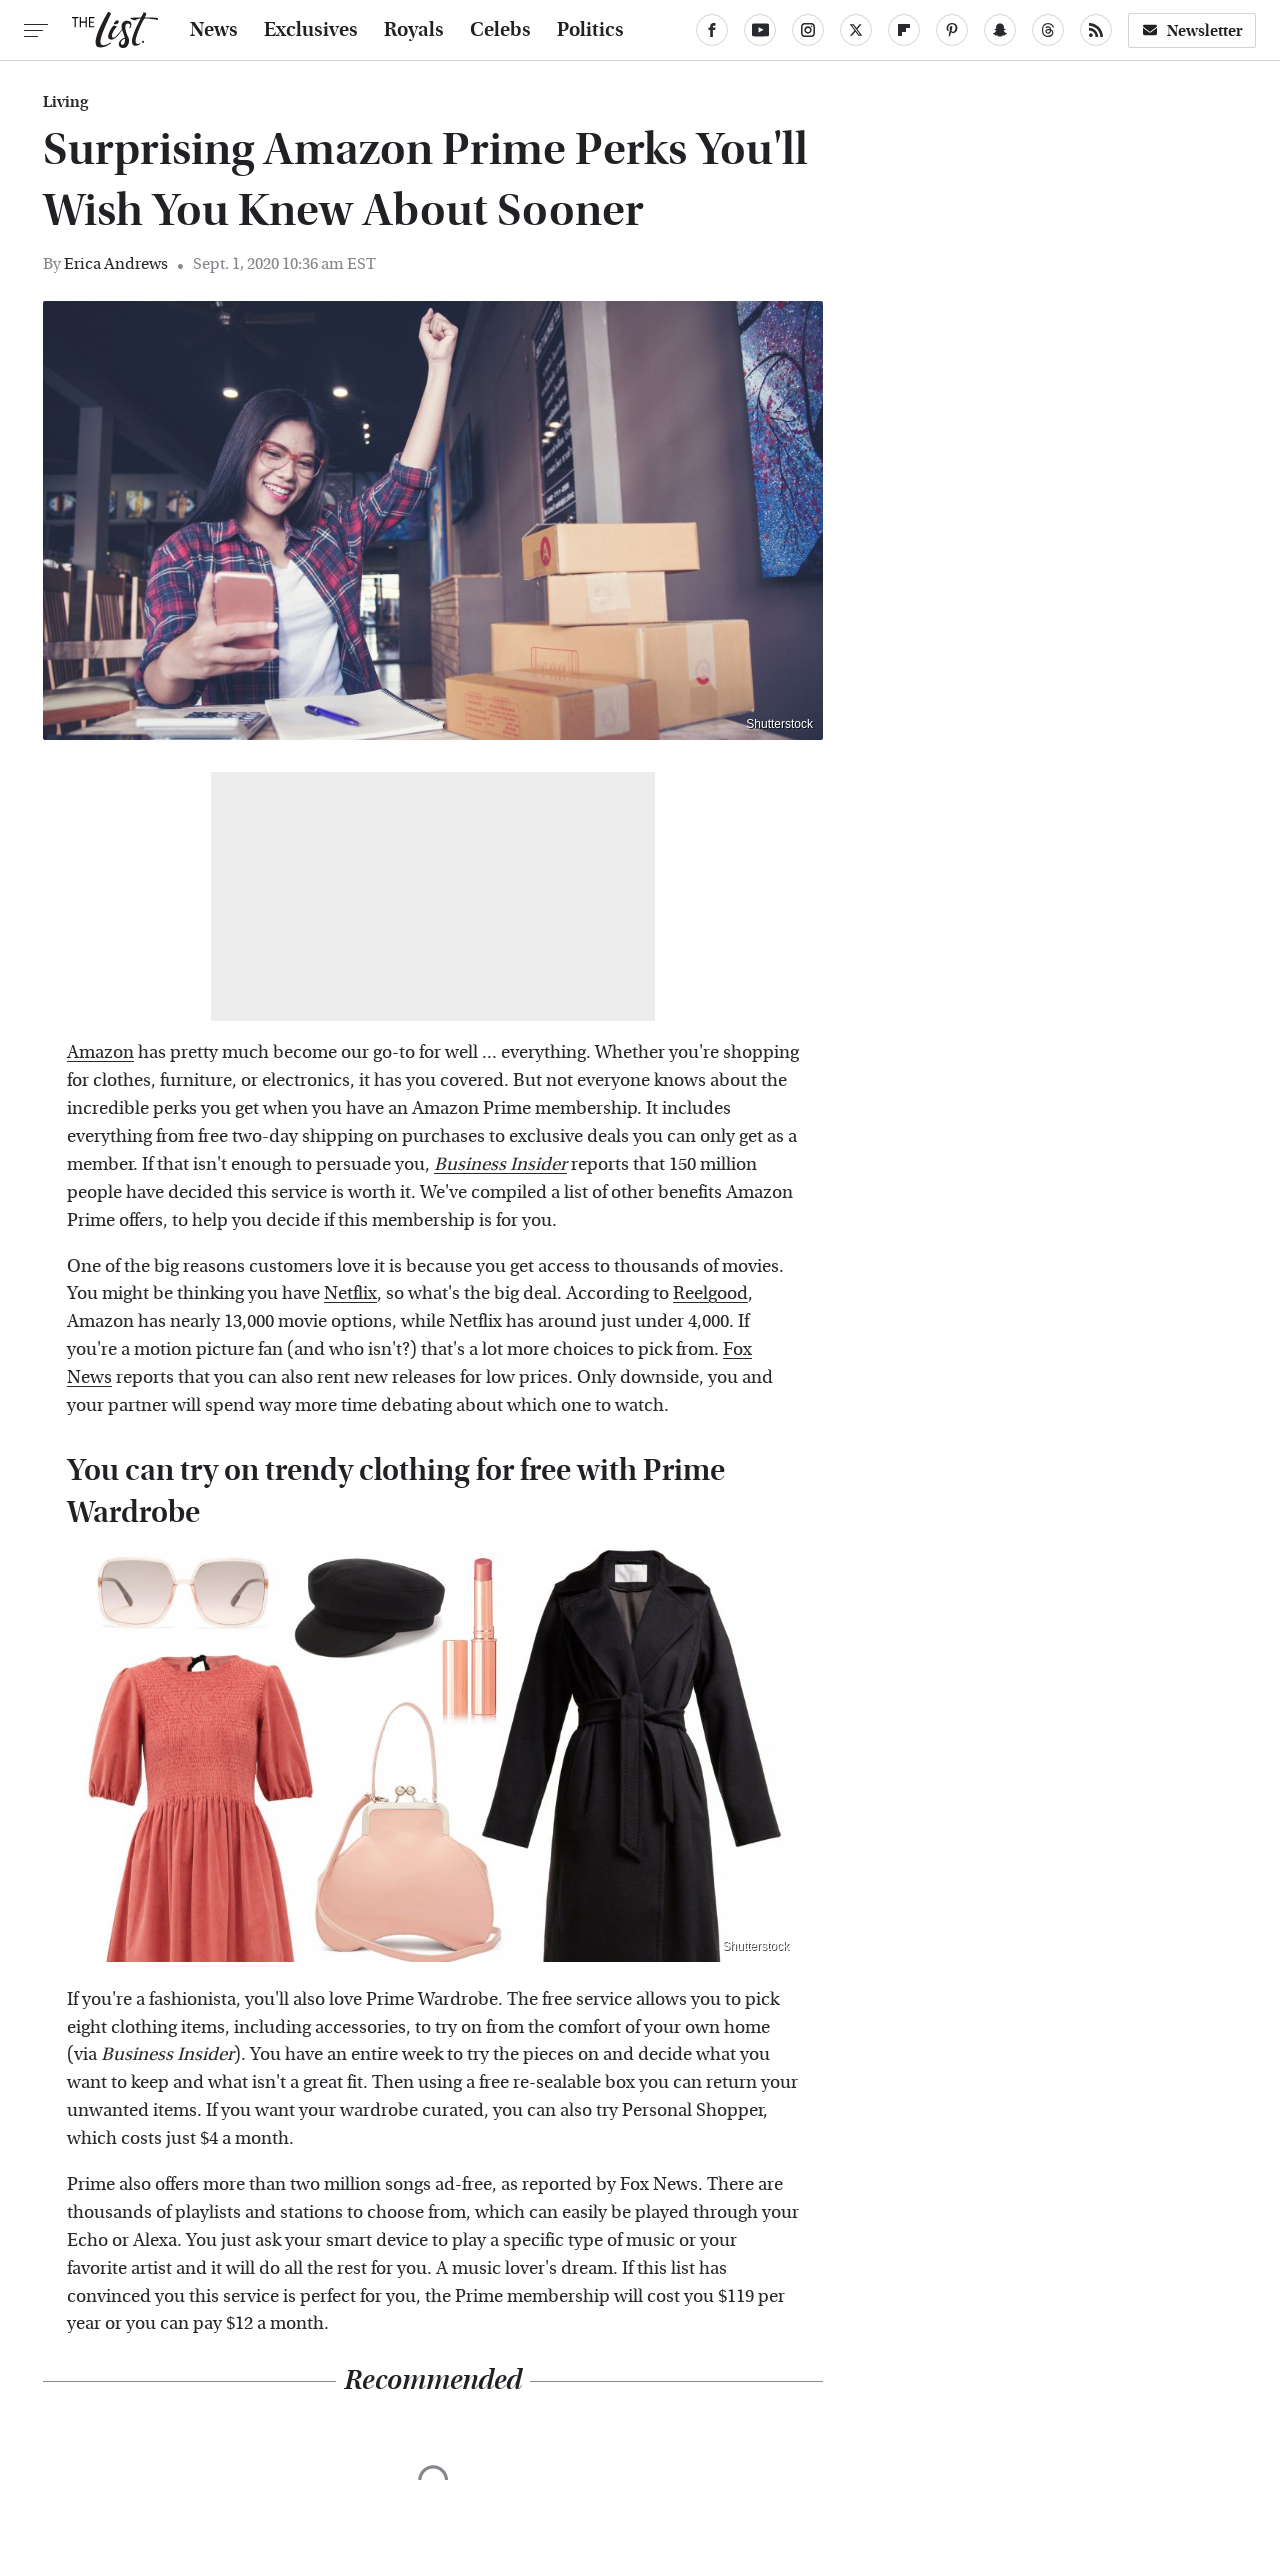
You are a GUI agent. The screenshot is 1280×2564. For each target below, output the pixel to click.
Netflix (350, 1293)
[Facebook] (712, 30)
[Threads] (1048, 30)
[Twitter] (856, 30)
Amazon (100, 1052)
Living (65, 102)
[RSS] (1096, 30)
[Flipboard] (904, 30)
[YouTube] (760, 30)
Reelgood (710, 1293)
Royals (414, 30)
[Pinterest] (952, 30)
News (214, 30)
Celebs (500, 30)
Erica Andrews (116, 263)
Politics (590, 30)
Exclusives (311, 30)
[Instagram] (808, 30)
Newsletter (1192, 30)
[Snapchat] (1000, 30)
